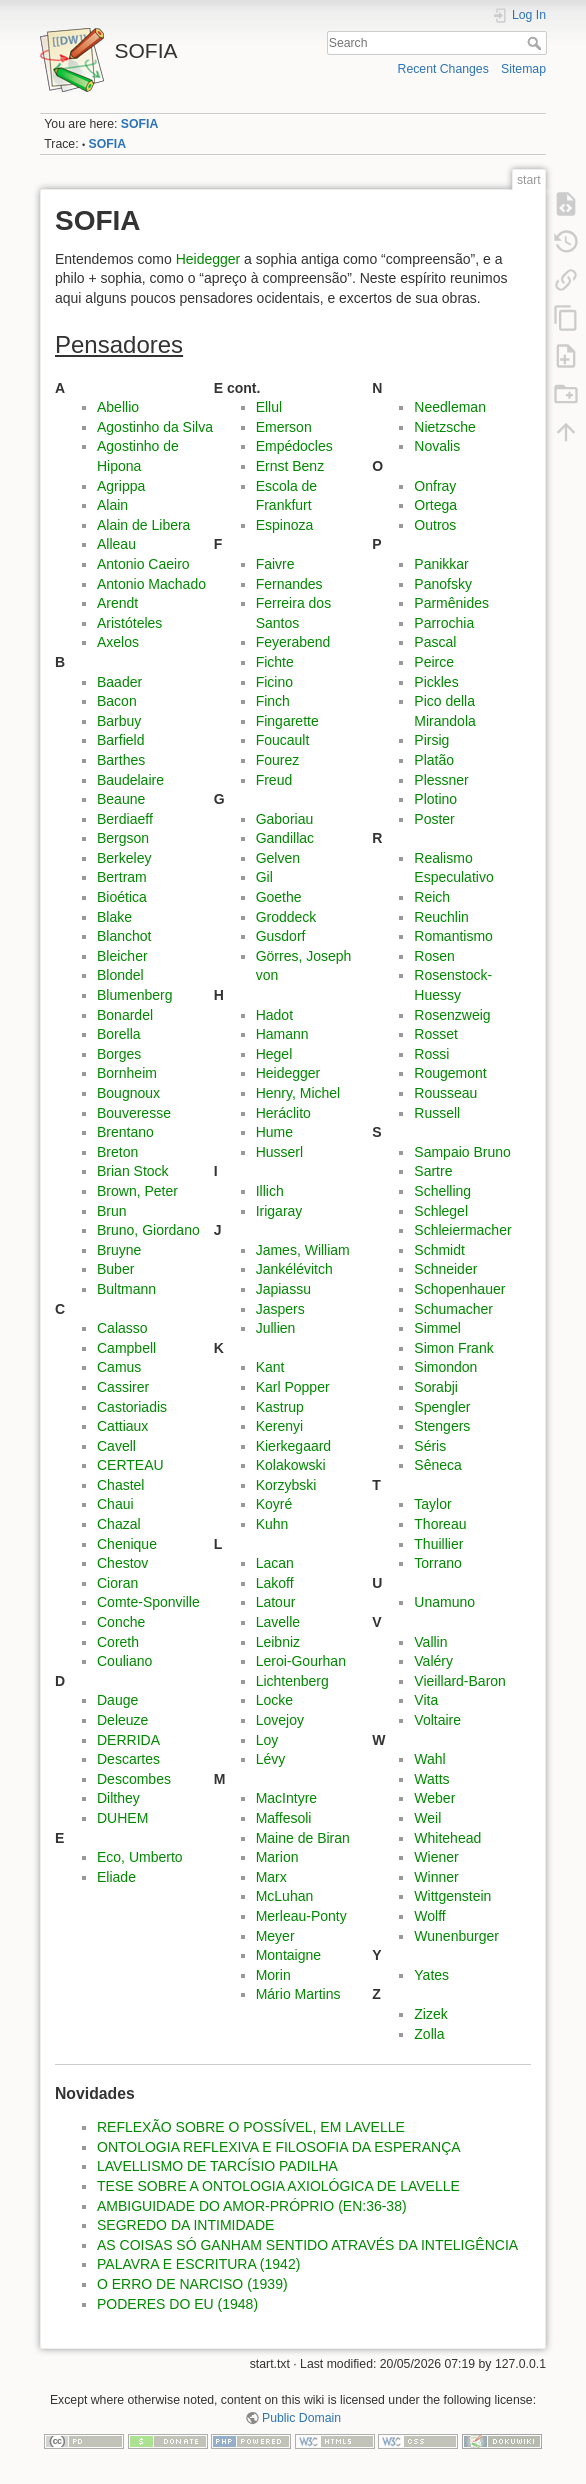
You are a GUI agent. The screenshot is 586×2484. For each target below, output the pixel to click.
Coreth (118, 1642)
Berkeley (124, 858)
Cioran (117, 1583)
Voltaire (437, 1720)
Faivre (275, 564)
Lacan (275, 1563)
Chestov (122, 1563)
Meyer (275, 1936)
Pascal (435, 642)
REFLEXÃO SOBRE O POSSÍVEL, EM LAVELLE (251, 2127)
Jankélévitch (294, 1269)
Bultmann (126, 1289)
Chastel (120, 1485)
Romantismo (453, 936)
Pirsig (431, 740)
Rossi (431, 1054)
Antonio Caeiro (143, 564)
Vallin (430, 1642)
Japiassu (283, 1289)
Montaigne (288, 1955)
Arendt (117, 603)
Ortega (435, 505)
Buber (115, 1269)
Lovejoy (280, 1720)
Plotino (435, 799)
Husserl (279, 1152)
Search (536, 43)
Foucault (283, 740)
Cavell (116, 1446)
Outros (435, 525)
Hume (274, 1132)
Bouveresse (134, 1113)
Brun (112, 1211)
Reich (432, 897)
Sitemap (523, 69)
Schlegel (441, 1211)
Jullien (276, 1328)
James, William (303, 1250)
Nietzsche (444, 427)
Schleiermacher (462, 1230)
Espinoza (285, 525)
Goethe (279, 897)
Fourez (278, 760)
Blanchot (124, 936)
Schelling (442, 1191)
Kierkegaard (294, 1446)
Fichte (275, 662)
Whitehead (447, 1838)
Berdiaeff (125, 819)
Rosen (434, 956)
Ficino (274, 682)
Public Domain (301, 2418)
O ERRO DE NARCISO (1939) (192, 2284)
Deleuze (122, 1720)
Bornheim (127, 1073)
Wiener (436, 1857)
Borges (119, 1054)
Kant (270, 1367)
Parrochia (444, 623)
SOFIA (139, 124)
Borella (119, 1034)
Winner (436, 1877)
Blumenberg (135, 995)
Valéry (433, 1661)
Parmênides (451, 603)
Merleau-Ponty (301, 1916)
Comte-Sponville (148, 1602)
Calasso (122, 1328)
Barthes (121, 760)
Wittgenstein (452, 1896)
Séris (430, 1446)
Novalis (437, 446)
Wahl (429, 1759)
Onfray (435, 486)
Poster (434, 819)
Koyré (274, 1504)
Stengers (442, 1426)
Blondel (120, 975)
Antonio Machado (151, 584)
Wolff (429, 1916)
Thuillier (438, 1544)
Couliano (124, 1661)
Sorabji (436, 1387)
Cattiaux (122, 1426)
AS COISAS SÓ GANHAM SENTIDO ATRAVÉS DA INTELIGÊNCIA (307, 2245)
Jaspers (280, 1309)
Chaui (115, 1504)
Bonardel (125, 1015)
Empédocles (294, 446)
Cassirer (123, 1387)
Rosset (436, 1034)
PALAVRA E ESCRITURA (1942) (198, 2264)
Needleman (450, 407)
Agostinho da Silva (155, 427)
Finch (273, 701)
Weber (434, 1798)
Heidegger (208, 259)
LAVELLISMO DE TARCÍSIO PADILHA (217, 2166)
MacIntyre (286, 1798)
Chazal (119, 1524)
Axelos (118, 642)
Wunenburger (456, 1936)
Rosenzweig (452, 1015)
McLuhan (285, 1896)
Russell (437, 1113)
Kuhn (272, 1524)
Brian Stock (133, 1171)
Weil (427, 1818)
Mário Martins (298, 1994)
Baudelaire (130, 780)
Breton (117, 1152)
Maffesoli (284, 1818)
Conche (121, 1622)
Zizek (430, 2014)
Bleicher (122, 956)
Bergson (123, 838)
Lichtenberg (292, 1681)
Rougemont (450, 1073)
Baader (119, 682)
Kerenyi (279, 1426)
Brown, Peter (137, 1191)
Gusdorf (281, 936)
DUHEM (122, 1818)
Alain (112, 505)
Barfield (120, 740)
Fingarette (287, 721)
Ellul (269, 407)
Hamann (282, 1034)
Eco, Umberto (140, 1857)
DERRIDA (128, 1740)
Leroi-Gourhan (301, 1661)
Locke (274, 1700)
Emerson (284, 427)
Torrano (437, 1563)
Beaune (121, 799)
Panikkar (441, 564)
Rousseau (445, 1093)
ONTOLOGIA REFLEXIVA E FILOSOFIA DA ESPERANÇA (279, 2147)
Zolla (429, 2034)
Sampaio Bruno (462, 1152)
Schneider (445, 1269)
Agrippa (121, 486)
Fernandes (289, 584)
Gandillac (285, 838)
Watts (431, 1779)
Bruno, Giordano (148, 1230)
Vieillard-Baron (460, 1681)
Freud (274, 780)
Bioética (122, 897)
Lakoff (275, 1583)
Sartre (433, 1171)
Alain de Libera (143, 525)
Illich (270, 1191)
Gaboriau (285, 819)
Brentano (125, 1132)
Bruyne (119, 1250)
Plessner (441, 780)
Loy (267, 1740)
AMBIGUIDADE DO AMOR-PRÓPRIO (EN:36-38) (252, 2206)
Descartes (128, 1759)
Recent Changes (443, 69)
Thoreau (440, 1524)
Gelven (278, 858)
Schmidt (439, 1250)
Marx (271, 1877)
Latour (276, 1602)
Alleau (116, 544)
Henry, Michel (298, 1093)
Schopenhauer (459, 1289)
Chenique (127, 1544)
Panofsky (443, 584)
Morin (273, 1975)
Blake (114, 917)
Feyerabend (293, 642)
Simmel (437, 1328)
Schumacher (453, 1309)
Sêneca (437, 1465)
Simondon (445, 1367)
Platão (434, 760)
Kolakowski (291, 1465)
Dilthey (118, 1798)
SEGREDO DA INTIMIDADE (185, 2225)
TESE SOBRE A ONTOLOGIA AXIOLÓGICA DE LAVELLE (278, 2186)
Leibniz (278, 1642)
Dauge (117, 1700)
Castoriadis (132, 1407)
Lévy (271, 1759)
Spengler (442, 1407)
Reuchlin (441, 917)
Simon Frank (453, 1348)
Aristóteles (129, 623)
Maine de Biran (303, 1838)
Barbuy (119, 721)
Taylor (432, 1504)
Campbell (126, 1348)
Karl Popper (293, 1387)
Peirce (434, 662)
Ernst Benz (290, 466)
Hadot (274, 1015)
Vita (426, 1700)
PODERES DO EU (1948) (177, 2304)
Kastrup (280, 1407)
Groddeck (286, 917)
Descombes (134, 1779)
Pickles (436, 682)
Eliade (116, 1877)
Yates (431, 1975)
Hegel (274, 1054)
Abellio (118, 407)
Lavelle (278, 1622)
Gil (264, 877)
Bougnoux (128, 1093)
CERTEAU (130, 1465)
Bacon (117, 701)
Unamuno (444, 1602)
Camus (119, 1367)
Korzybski (286, 1485)
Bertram (122, 877)
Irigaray (279, 1211)
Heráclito (283, 1113)
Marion (277, 1857)
